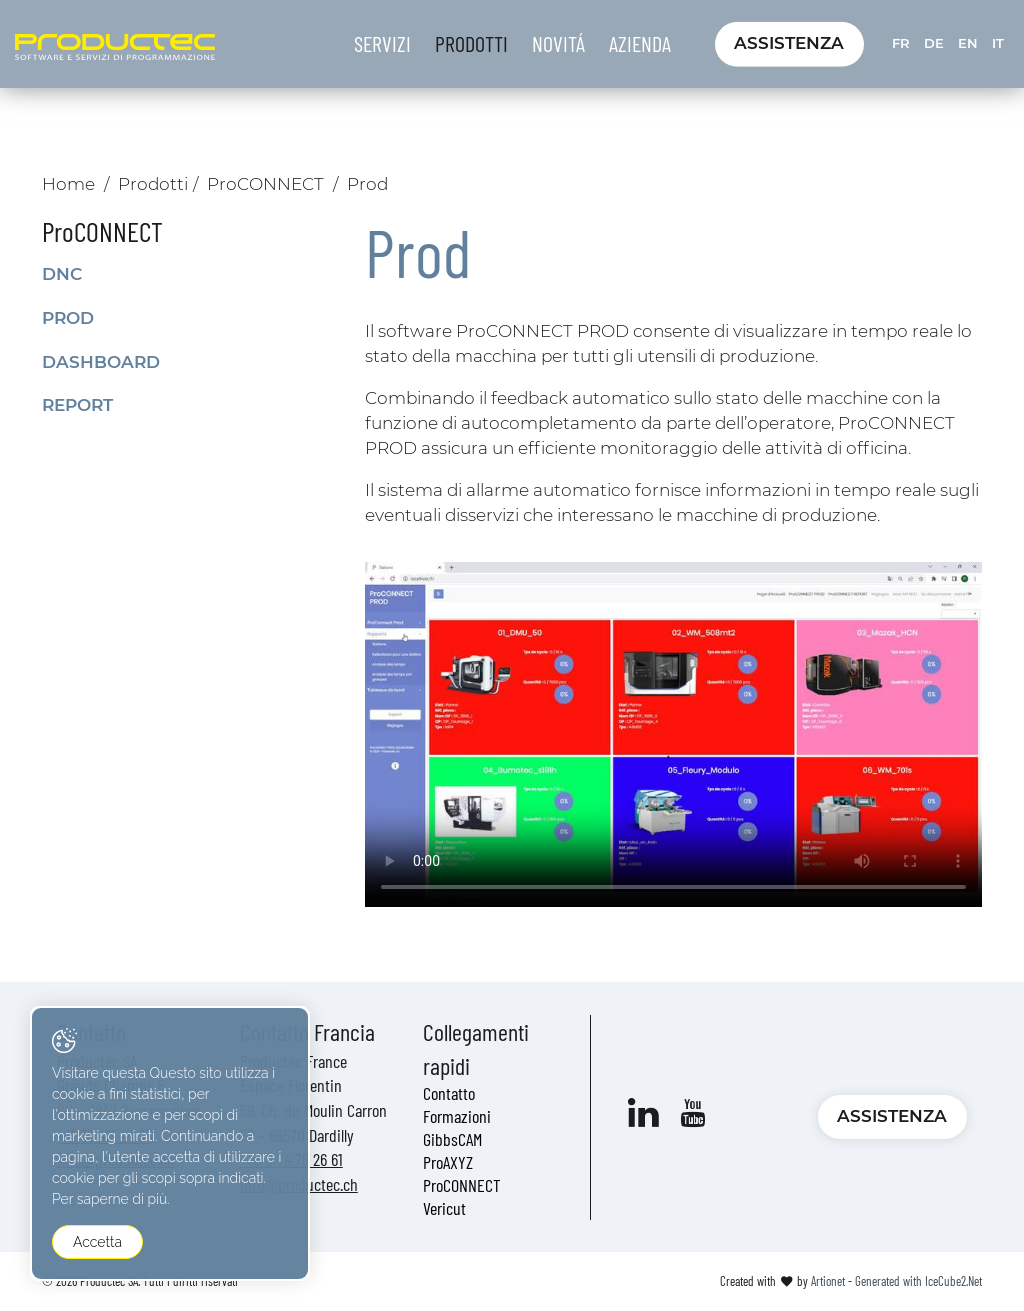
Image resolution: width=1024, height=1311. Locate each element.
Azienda (640, 43)
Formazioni (457, 1116)
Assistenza (789, 43)
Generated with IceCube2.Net (918, 1281)
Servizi (382, 43)
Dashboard (101, 362)
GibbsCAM (452, 1139)
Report (77, 405)
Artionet (828, 1281)
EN (968, 43)
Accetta (97, 1242)
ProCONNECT (265, 184)
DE (934, 43)
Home (68, 184)
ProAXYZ (448, 1162)
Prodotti (471, 43)
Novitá (558, 43)
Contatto (449, 1093)
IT (998, 43)
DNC (62, 274)
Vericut (444, 1208)
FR (901, 43)
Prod (68, 318)
